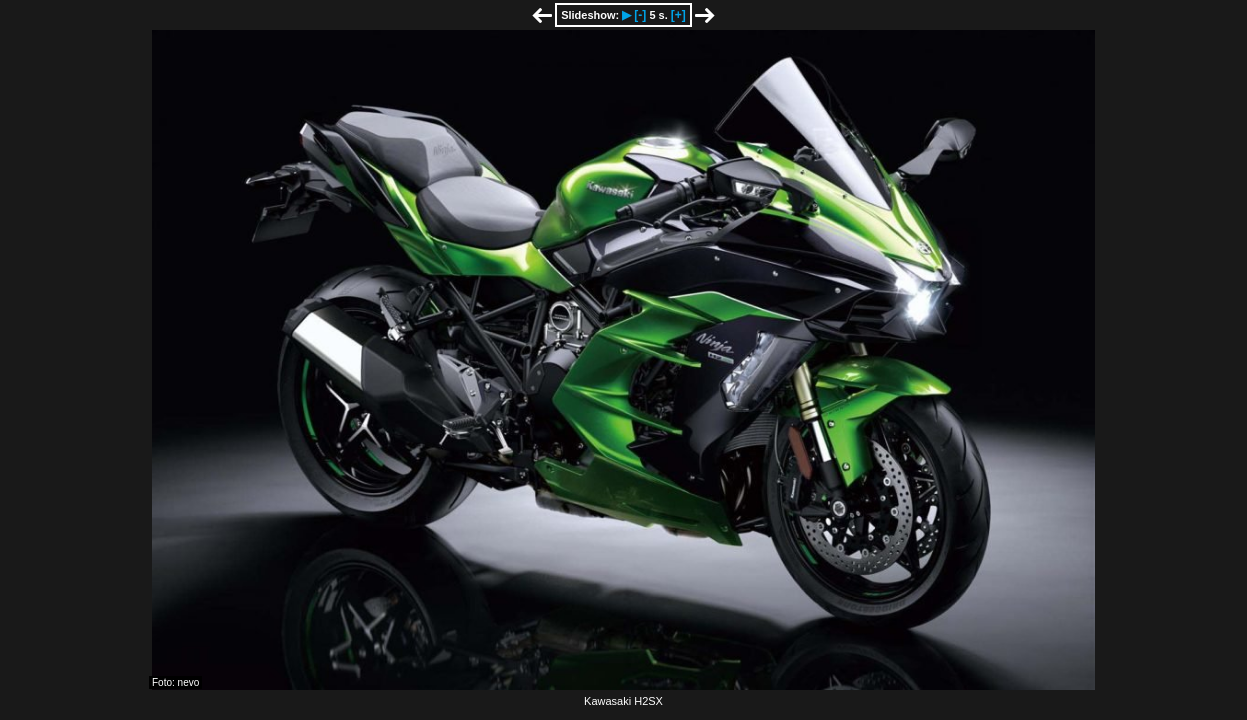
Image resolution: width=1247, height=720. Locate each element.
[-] (640, 15)
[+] (678, 15)
